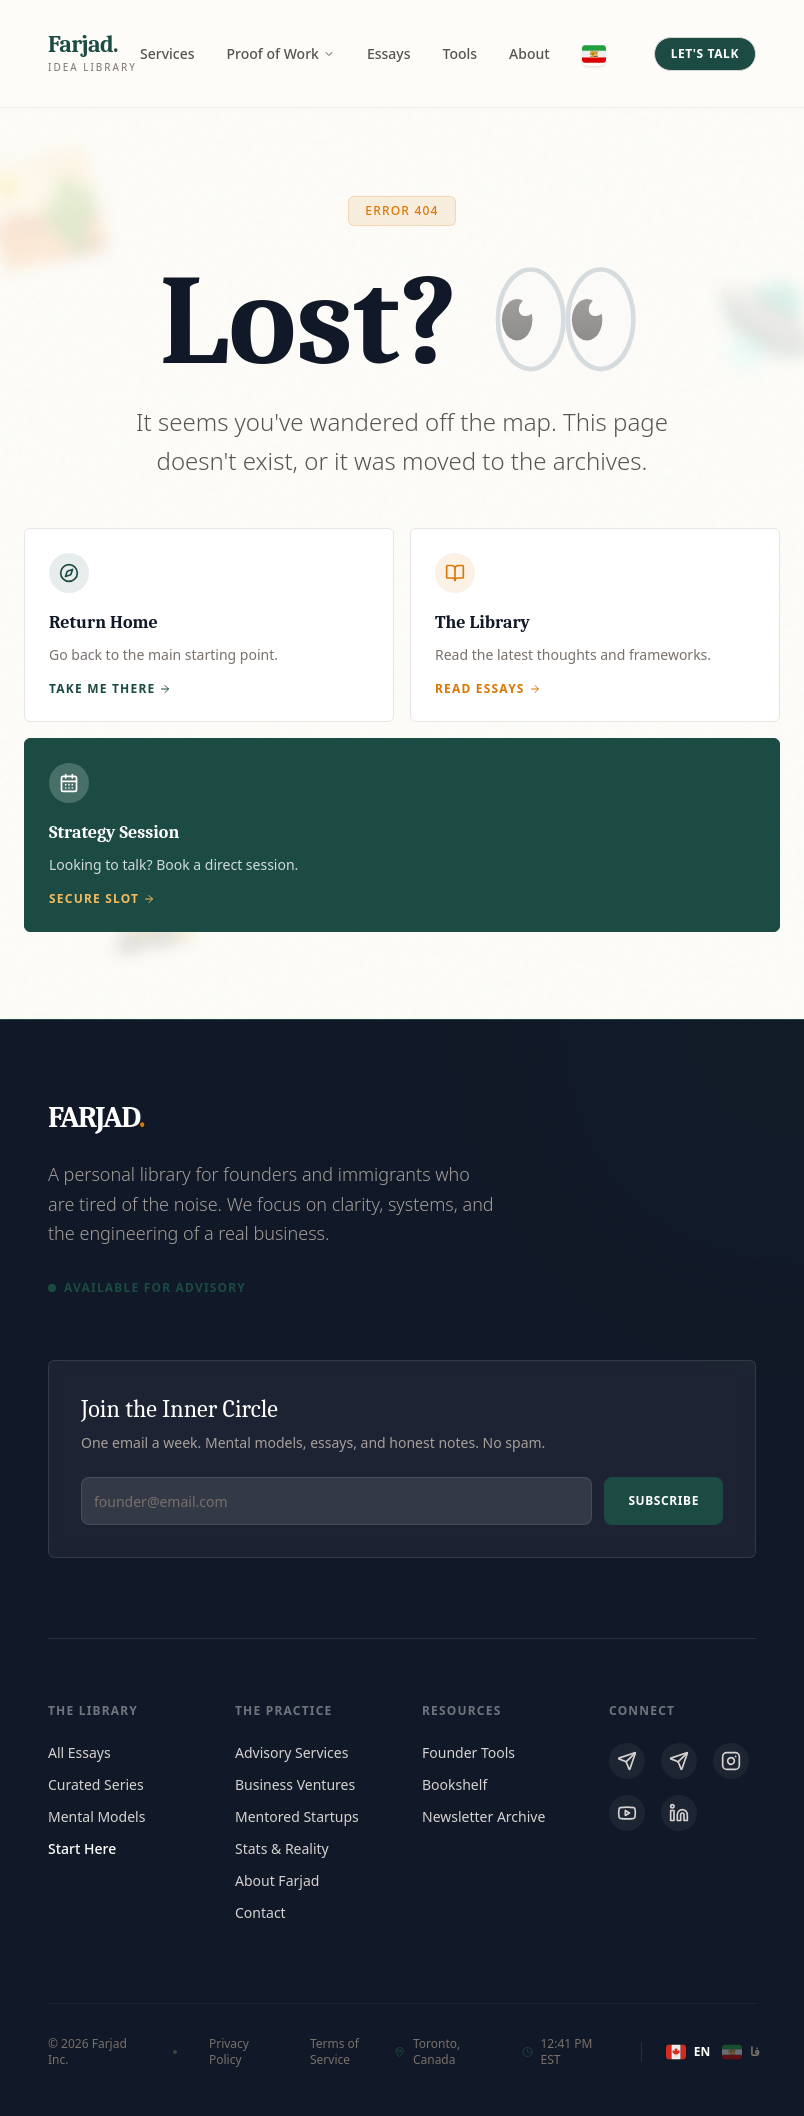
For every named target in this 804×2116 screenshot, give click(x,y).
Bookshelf (454, 1784)
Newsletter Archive (483, 1816)
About (529, 53)
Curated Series (96, 1784)
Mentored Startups (297, 1816)
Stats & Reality (282, 1848)
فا (739, 2052)
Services (167, 53)
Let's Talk (705, 53)
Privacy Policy (229, 2052)
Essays (389, 53)
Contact (260, 1912)
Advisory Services (291, 1752)
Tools (460, 53)
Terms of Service (334, 2052)
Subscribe (663, 1500)
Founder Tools (468, 1752)
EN (686, 2052)
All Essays (79, 1752)
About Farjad (277, 1880)
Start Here (82, 1848)
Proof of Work (281, 53)
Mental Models (96, 1816)
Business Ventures (295, 1784)
